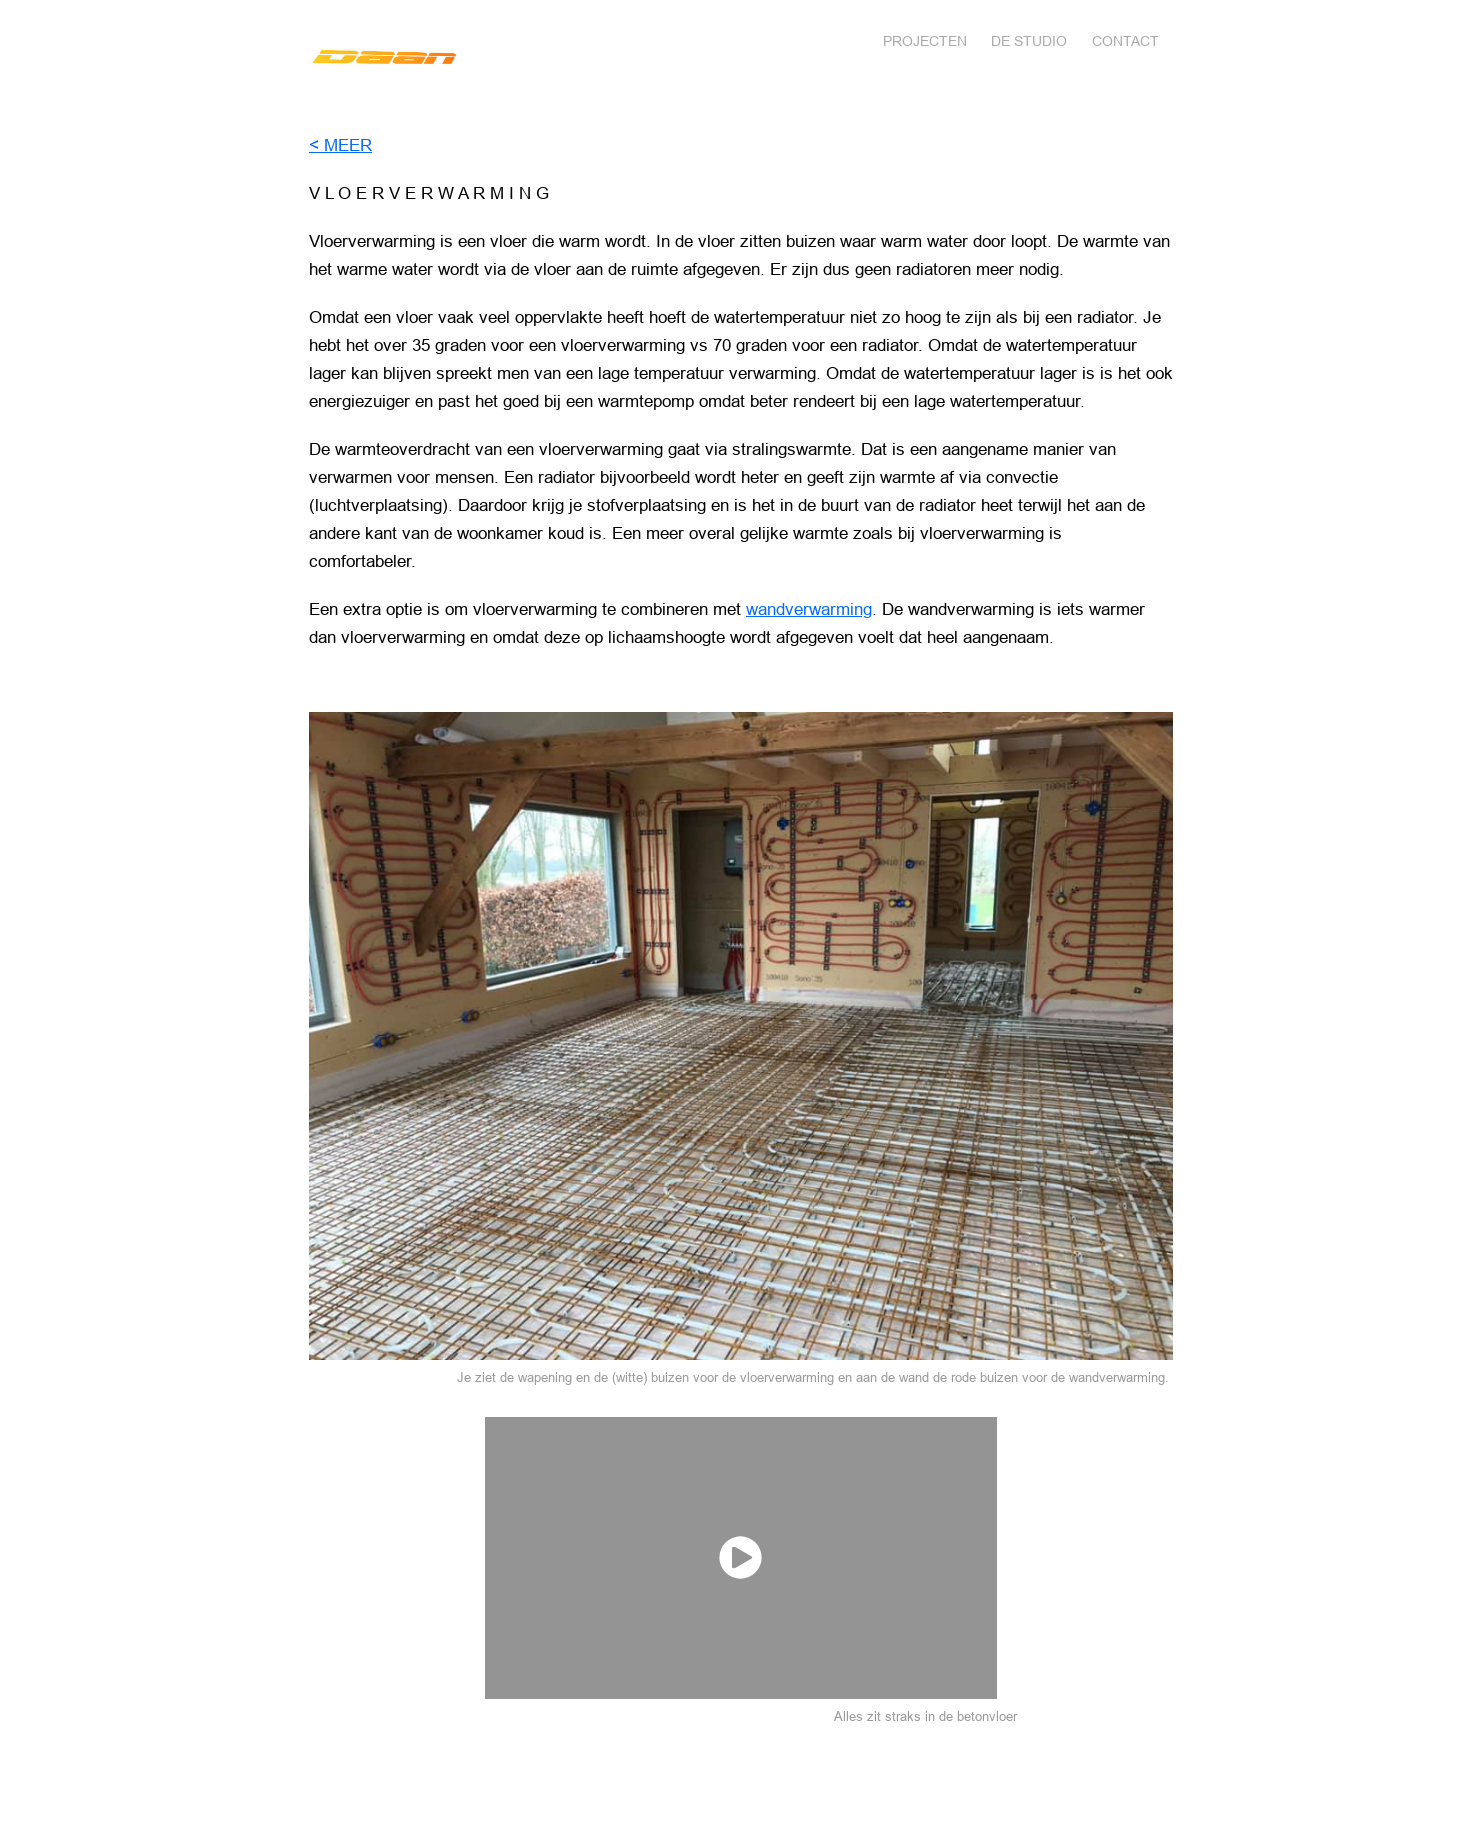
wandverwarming (809, 609)
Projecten (925, 41)
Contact (1125, 41)
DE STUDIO (1029, 41)
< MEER (340, 145)
